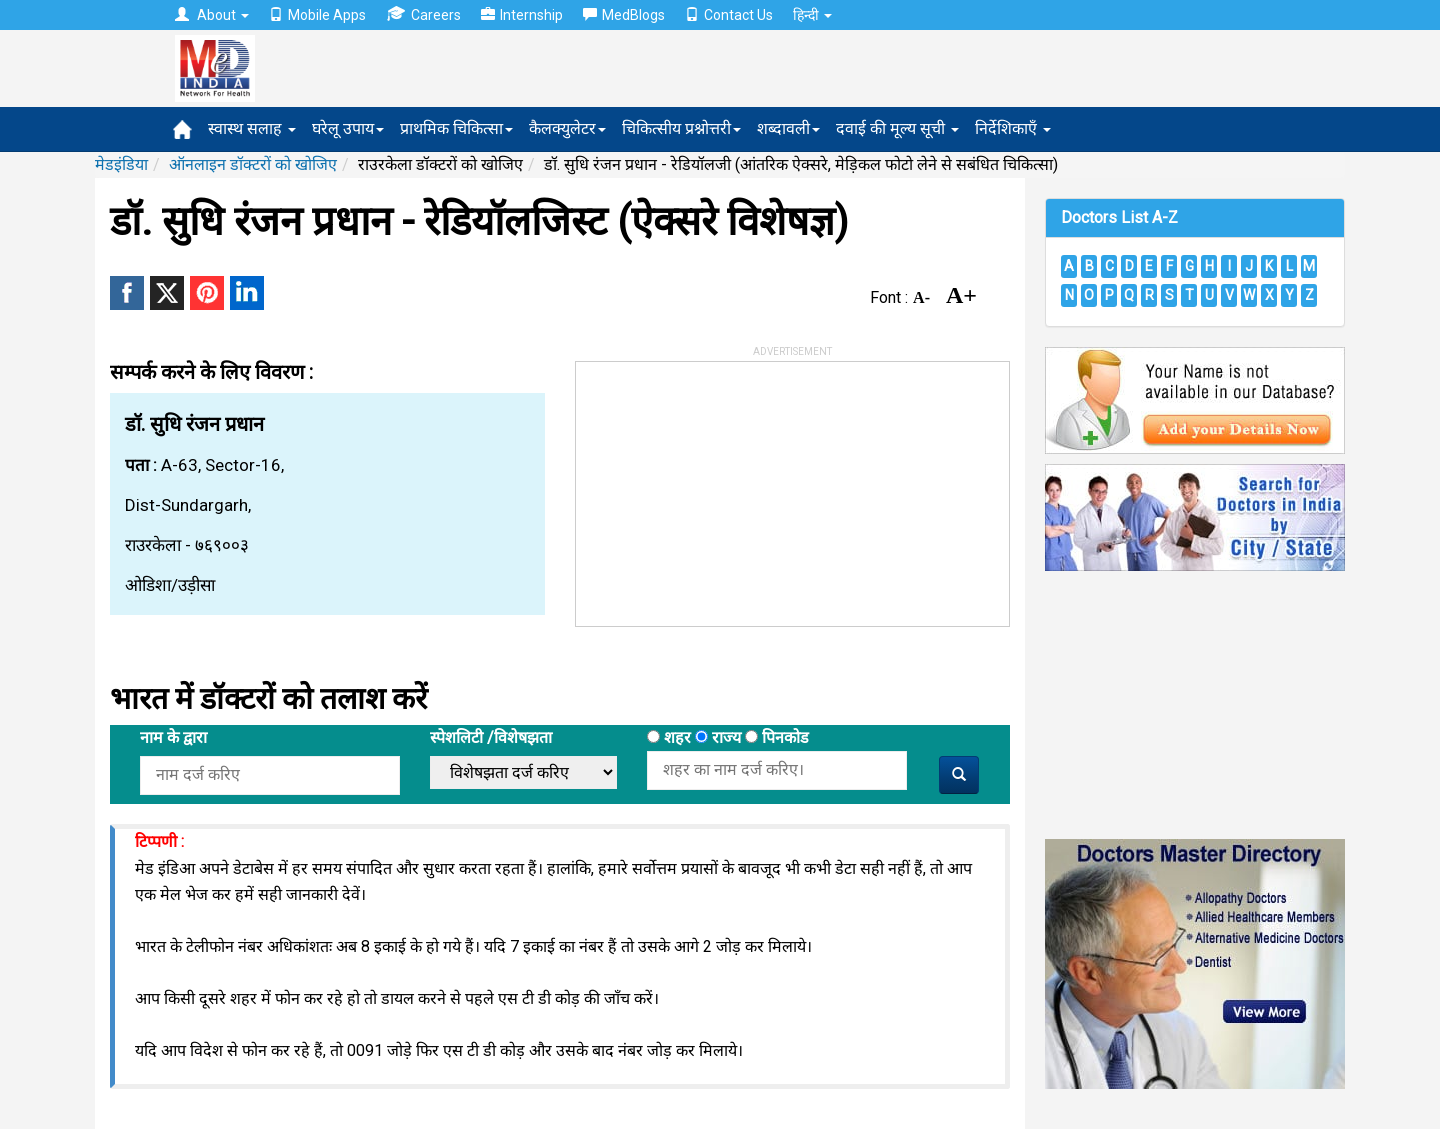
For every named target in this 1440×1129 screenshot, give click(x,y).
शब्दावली (788, 128)
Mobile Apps (317, 15)
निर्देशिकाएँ (1013, 128)
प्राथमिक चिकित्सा (456, 128)
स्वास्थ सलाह (252, 128)
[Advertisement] (726, 487)
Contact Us (729, 15)
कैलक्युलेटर (567, 128)
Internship (522, 15)
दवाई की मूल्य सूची (897, 128)
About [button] (212, 15)
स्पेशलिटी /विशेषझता (491, 737)
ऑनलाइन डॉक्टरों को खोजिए (253, 164)
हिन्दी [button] (812, 15)
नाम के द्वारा (173, 737)
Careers (423, 14)
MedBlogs (624, 15)
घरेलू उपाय (348, 128)
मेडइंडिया (121, 164)
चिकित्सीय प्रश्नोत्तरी (681, 128)
